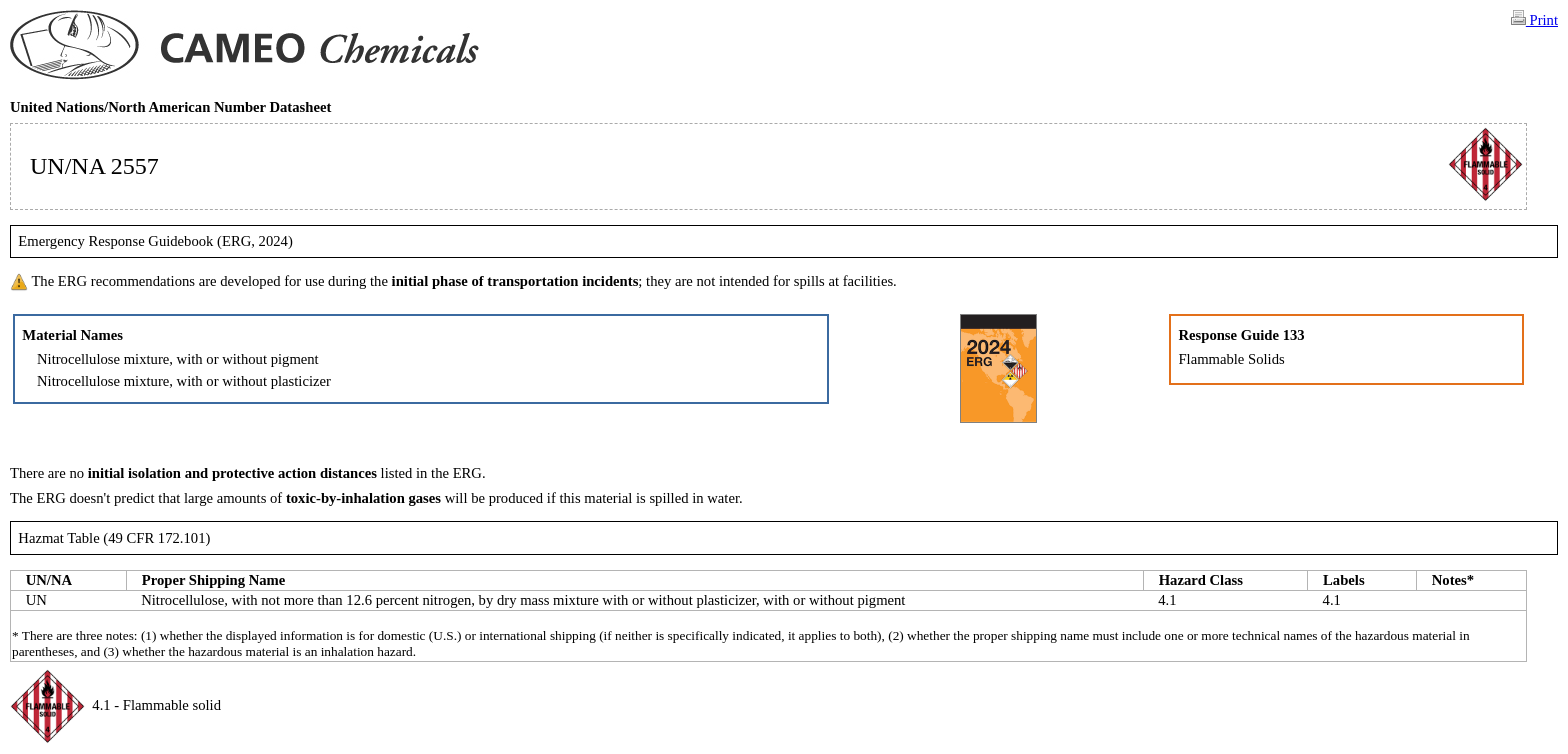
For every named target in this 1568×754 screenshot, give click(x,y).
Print (1534, 19)
